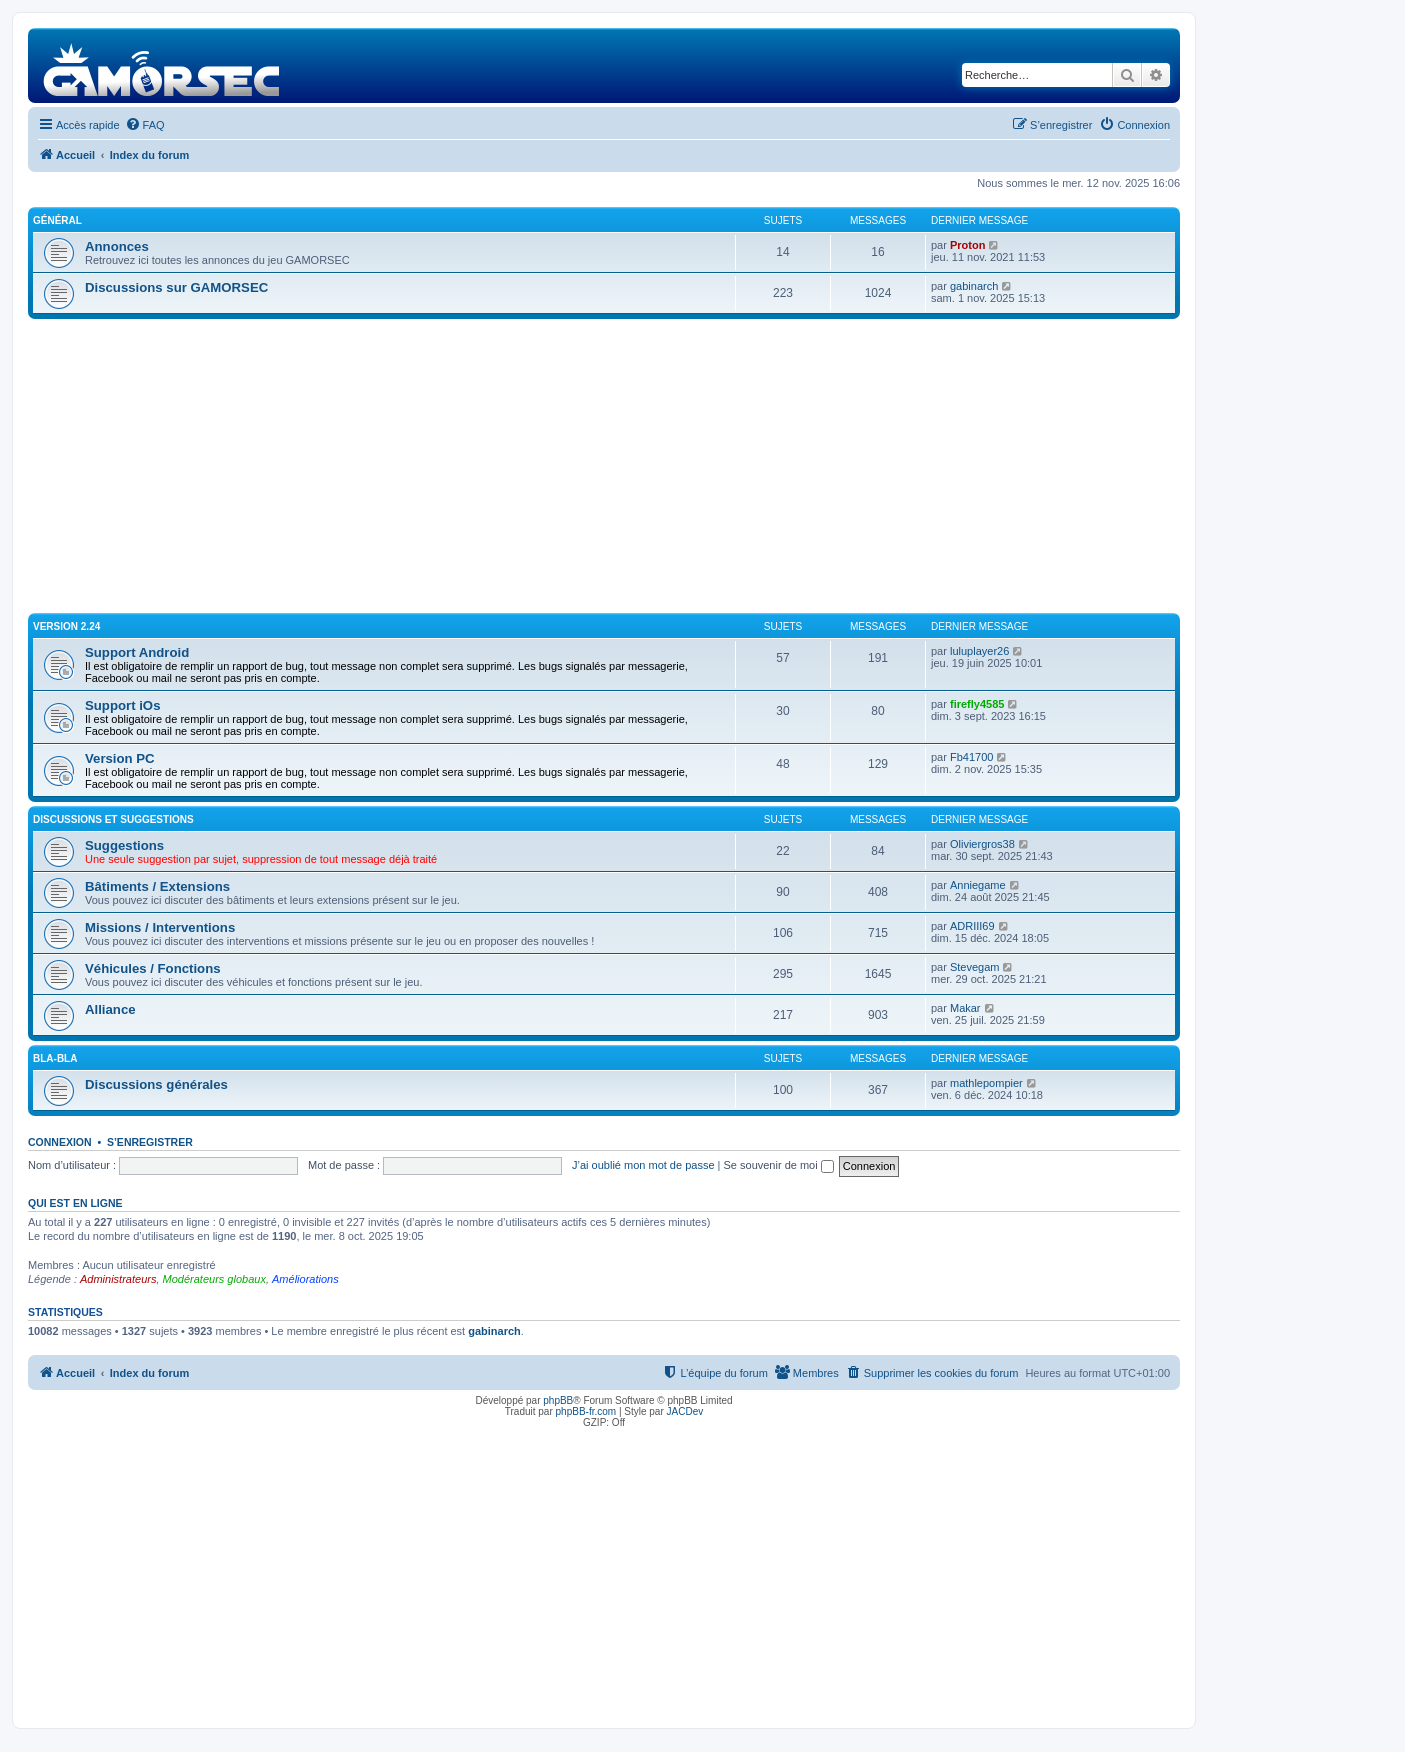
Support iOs (122, 705)
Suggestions (124, 845)
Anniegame (978, 885)
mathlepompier (986, 1083)
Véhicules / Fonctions (153, 968)
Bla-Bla (55, 1058)
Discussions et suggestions (113, 819)
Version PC (120, 758)
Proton (967, 245)
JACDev (685, 1411)
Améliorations (305, 1279)
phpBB (558, 1400)
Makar (965, 1008)
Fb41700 (971, 757)
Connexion (60, 1142)
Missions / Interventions (160, 927)
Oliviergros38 (982, 844)
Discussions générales (156, 1084)
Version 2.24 (66, 626)
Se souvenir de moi (779, 1165)
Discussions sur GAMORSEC (176, 287)
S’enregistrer (150, 1142)
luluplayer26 (979, 651)
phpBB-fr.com (586, 1411)
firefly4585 (977, 704)
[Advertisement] (604, 469)
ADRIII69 (972, 926)
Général (57, 220)
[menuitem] (145, 125)
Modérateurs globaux (214, 1279)
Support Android (137, 652)
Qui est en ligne (75, 1203)
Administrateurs (118, 1279)
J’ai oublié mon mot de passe (643, 1165)
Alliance (110, 1009)
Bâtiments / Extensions (157, 886)
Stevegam (975, 967)
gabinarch (974, 286)
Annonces (117, 246)
